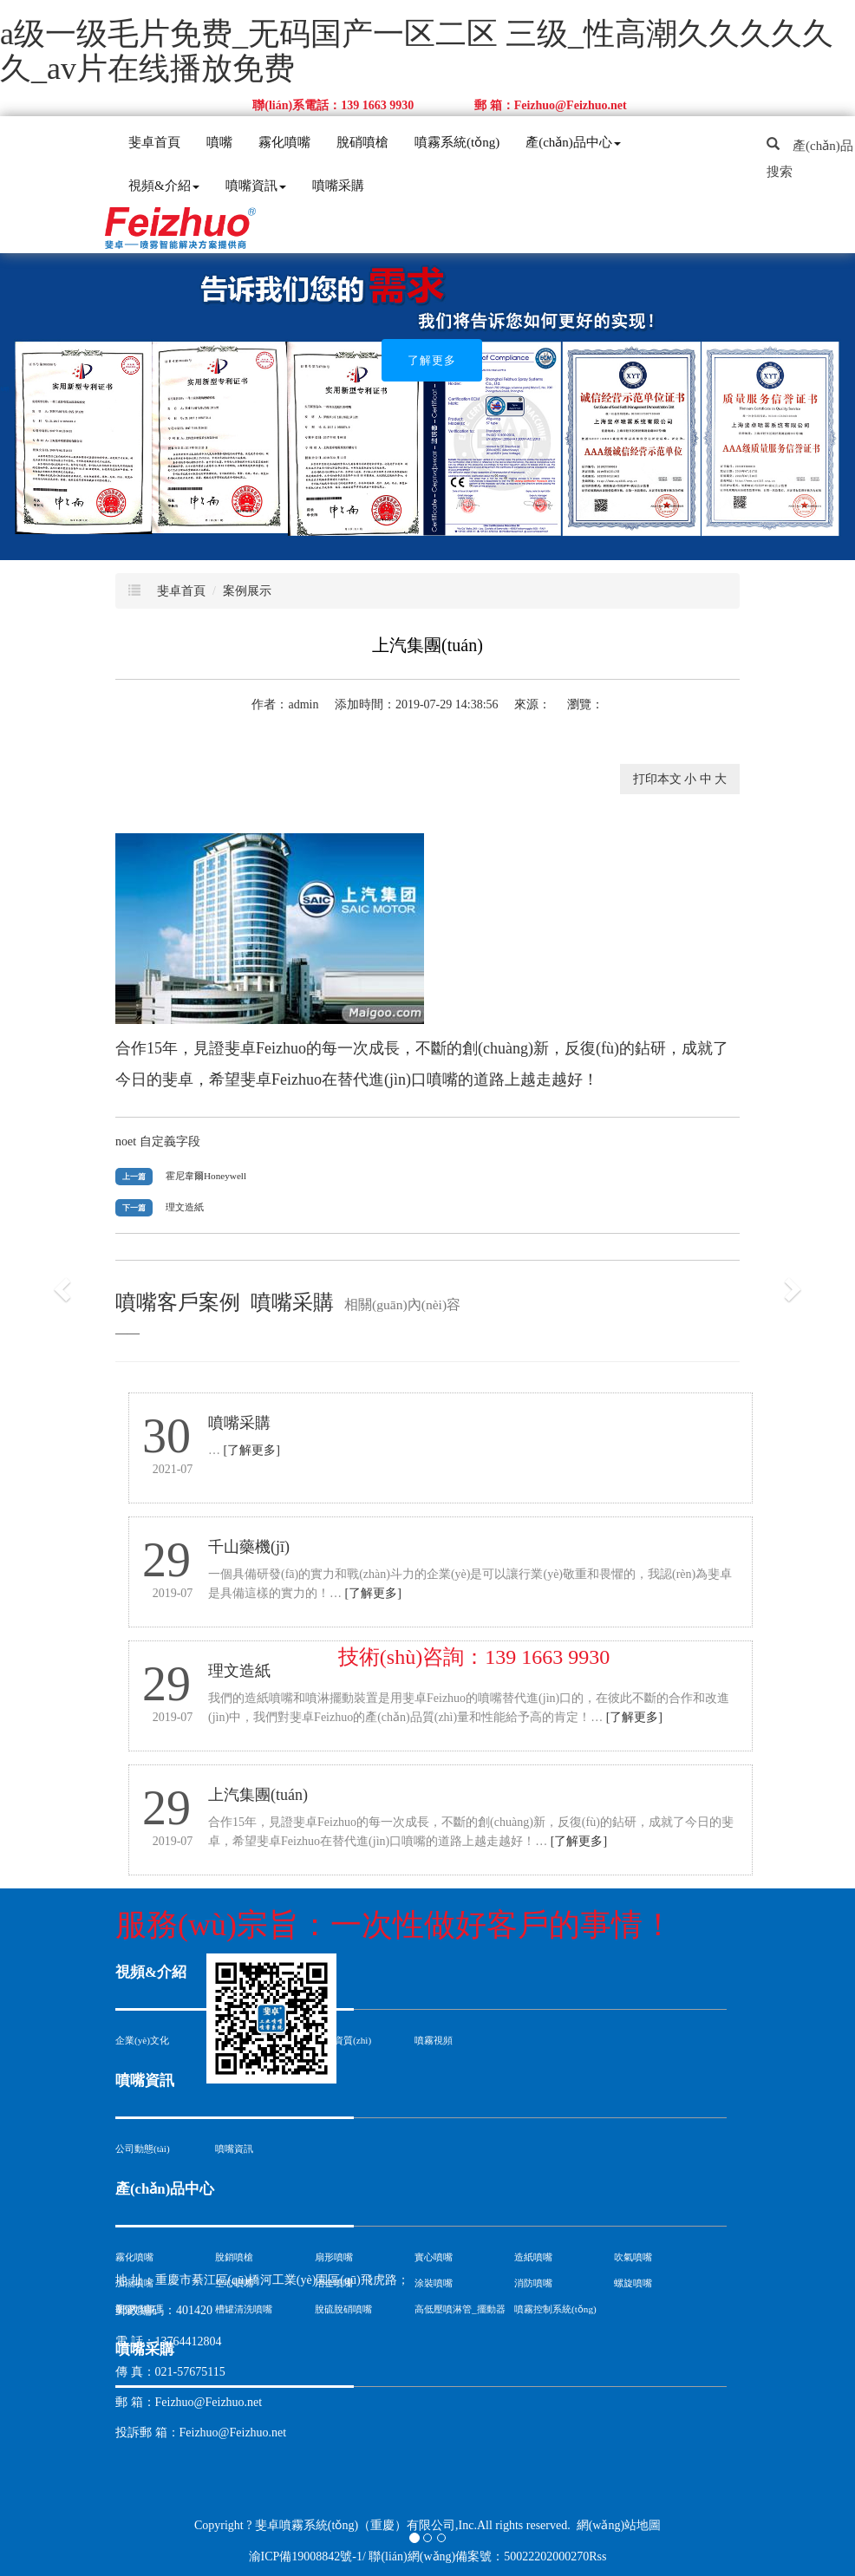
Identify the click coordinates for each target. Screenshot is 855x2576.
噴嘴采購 (338, 185)
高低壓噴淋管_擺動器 (460, 2309)
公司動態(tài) (142, 2148)
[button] (64, 1288)
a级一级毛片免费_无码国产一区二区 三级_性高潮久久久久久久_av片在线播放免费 (416, 51)
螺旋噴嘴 (633, 2283)
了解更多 (432, 360)
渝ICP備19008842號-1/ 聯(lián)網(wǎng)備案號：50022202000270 (419, 2556)
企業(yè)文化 (142, 2040)
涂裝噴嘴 (433, 2283)
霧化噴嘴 (284, 142)
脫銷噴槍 (234, 2257)
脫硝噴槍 (362, 142)
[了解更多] (252, 1450)
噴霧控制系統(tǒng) (555, 2309)
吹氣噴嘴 (633, 2257)
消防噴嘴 (533, 2283)
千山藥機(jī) (249, 1546)
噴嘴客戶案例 (177, 1302)
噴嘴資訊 (255, 185)
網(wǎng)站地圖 (619, 2525)
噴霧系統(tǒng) (456, 142)
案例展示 (247, 590)
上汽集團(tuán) (258, 1794)
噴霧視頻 (433, 2040)
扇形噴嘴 (334, 2257)
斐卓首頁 (154, 142)
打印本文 (657, 779)
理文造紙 (185, 1207)
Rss (597, 2556)
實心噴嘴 (433, 2257)
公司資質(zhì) (343, 2040)
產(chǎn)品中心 (573, 142)
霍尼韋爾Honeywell (206, 1176)
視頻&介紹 (163, 185)
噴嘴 (219, 142)
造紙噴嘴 (533, 2257)
